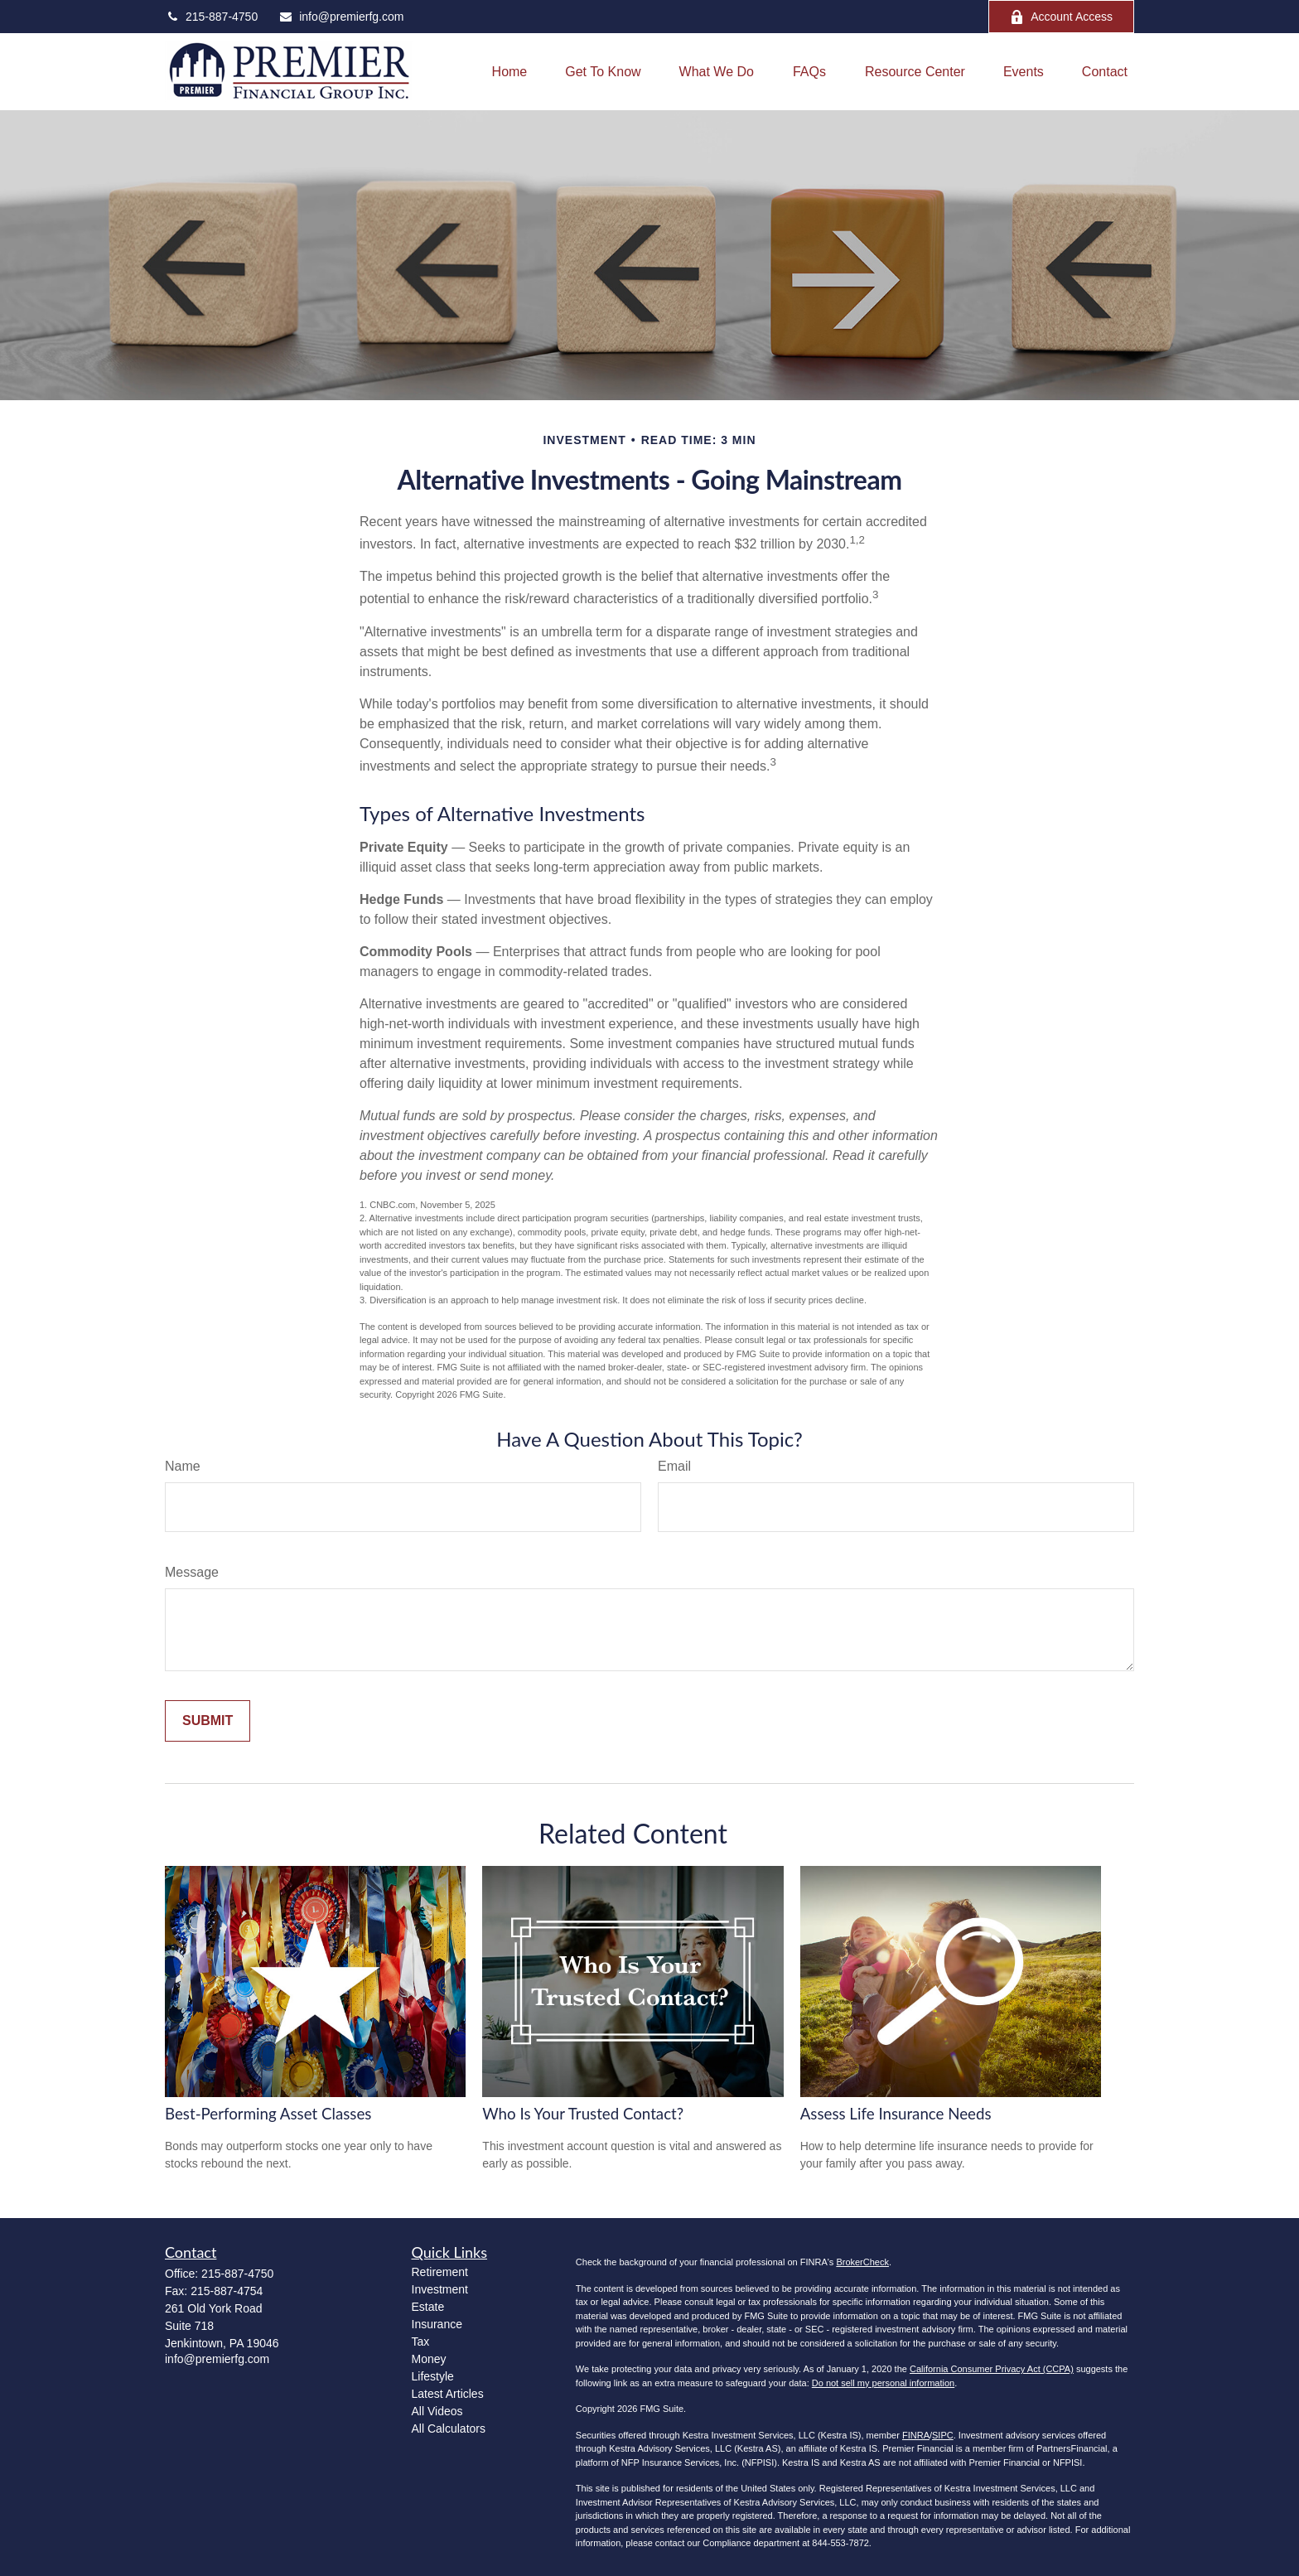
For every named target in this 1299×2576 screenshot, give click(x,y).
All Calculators (448, 2428)
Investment (440, 2289)
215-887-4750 (211, 16)
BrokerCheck (862, 2262)
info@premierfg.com (340, 16)
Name (182, 1466)
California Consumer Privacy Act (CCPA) (992, 2369)
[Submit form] (207, 1721)
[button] (509, 71)
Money (429, 2359)
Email (674, 1466)
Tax (421, 2341)
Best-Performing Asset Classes (268, 2114)
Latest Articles (448, 2393)
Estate (428, 2306)
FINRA (916, 2435)
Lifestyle (433, 2376)
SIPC (943, 2435)
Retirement (440, 2272)
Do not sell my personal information (883, 2383)
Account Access (1061, 17)
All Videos (437, 2411)
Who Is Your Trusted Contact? (582, 2114)
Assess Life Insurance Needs (896, 2114)
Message (192, 1572)
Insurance (437, 2324)
